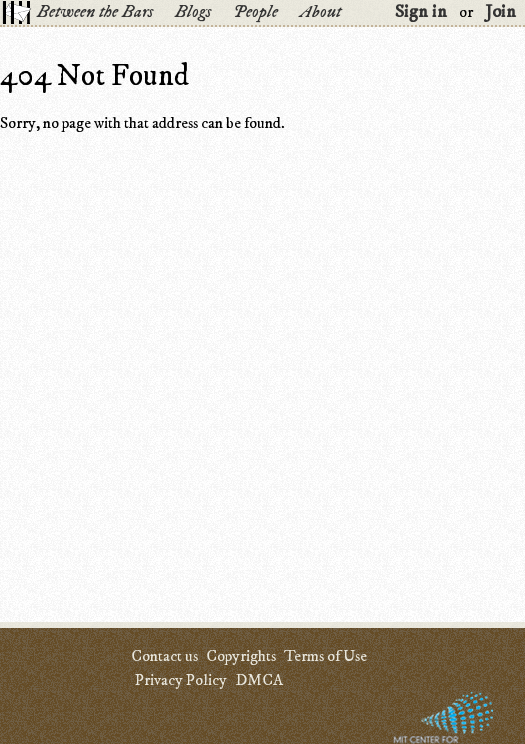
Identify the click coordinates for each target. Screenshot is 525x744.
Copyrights (241, 656)
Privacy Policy (181, 680)
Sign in (421, 12)
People (255, 12)
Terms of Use (325, 656)
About (320, 12)
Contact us (164, 656)
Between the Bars (95, 12)
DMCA (259, 680)
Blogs (193, 12)
